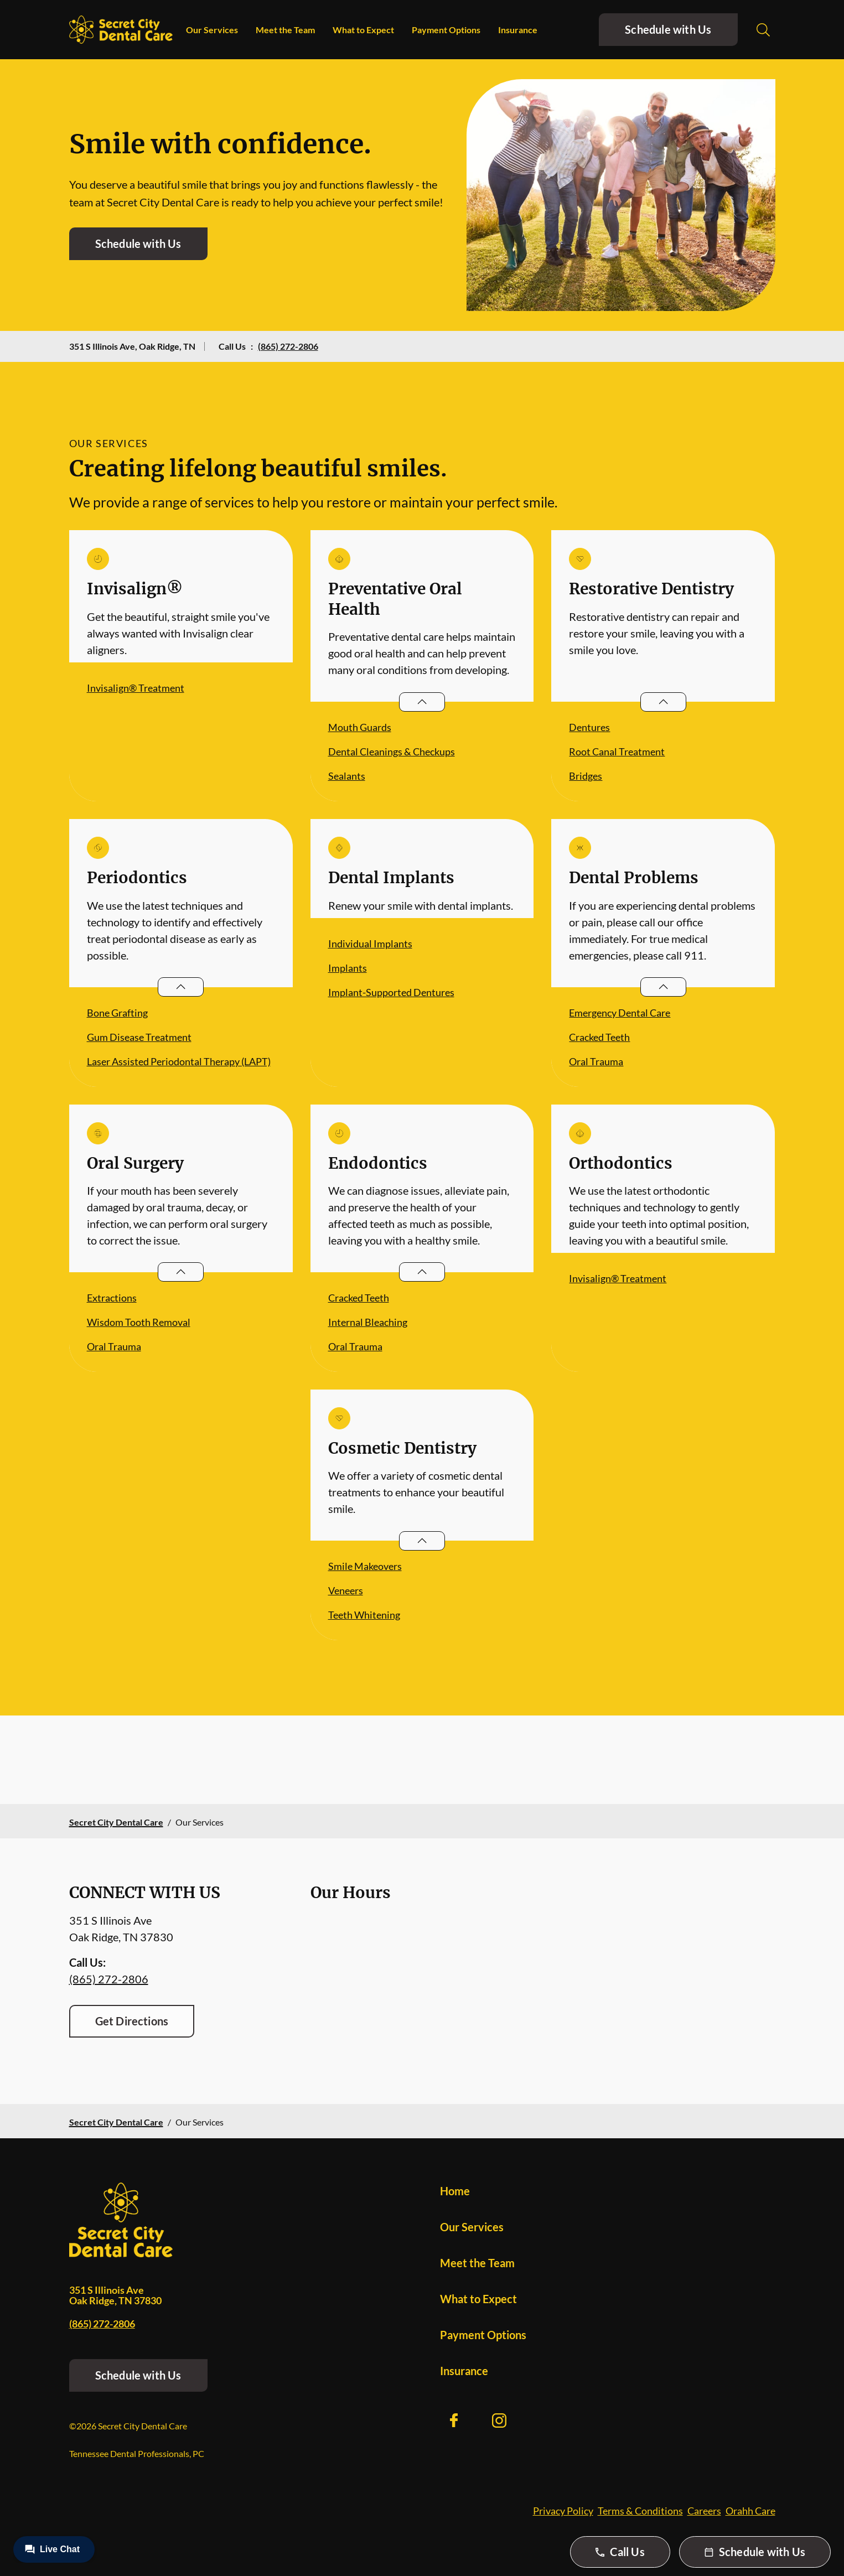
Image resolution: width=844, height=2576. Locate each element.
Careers (704, 2511)
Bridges (585, 776)
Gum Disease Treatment (139, 1037)
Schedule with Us (668, 29)
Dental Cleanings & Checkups (391, 751)
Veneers (345, 1590)
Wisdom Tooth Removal (138, 1322)
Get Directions (132, 2021)
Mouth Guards (359, 727)
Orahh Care (750, 2511)
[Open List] (422, 702)
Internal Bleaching (367, 1322)
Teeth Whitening (364, 1615)
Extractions (112, 1298)
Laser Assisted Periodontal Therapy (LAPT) (179, 1061)
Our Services (212, 29)
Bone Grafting (117, 1013)
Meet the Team (285, 29)
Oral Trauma (596, 1061)
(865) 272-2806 (288, 346)
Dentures (589, 727)
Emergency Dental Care (619, 1013)
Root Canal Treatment (617, 751)
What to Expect (363, 29)
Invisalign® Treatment (135, 688)
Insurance (517, 29)
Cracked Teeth (599, 1037)
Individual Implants (370, 943)
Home (455, 2190)
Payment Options (446, 29)
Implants (347, 968)
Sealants (346, 776)
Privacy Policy (563, 2511)
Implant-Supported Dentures (391, 992)
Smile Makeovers (365, 1566)
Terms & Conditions (640, 2511)
